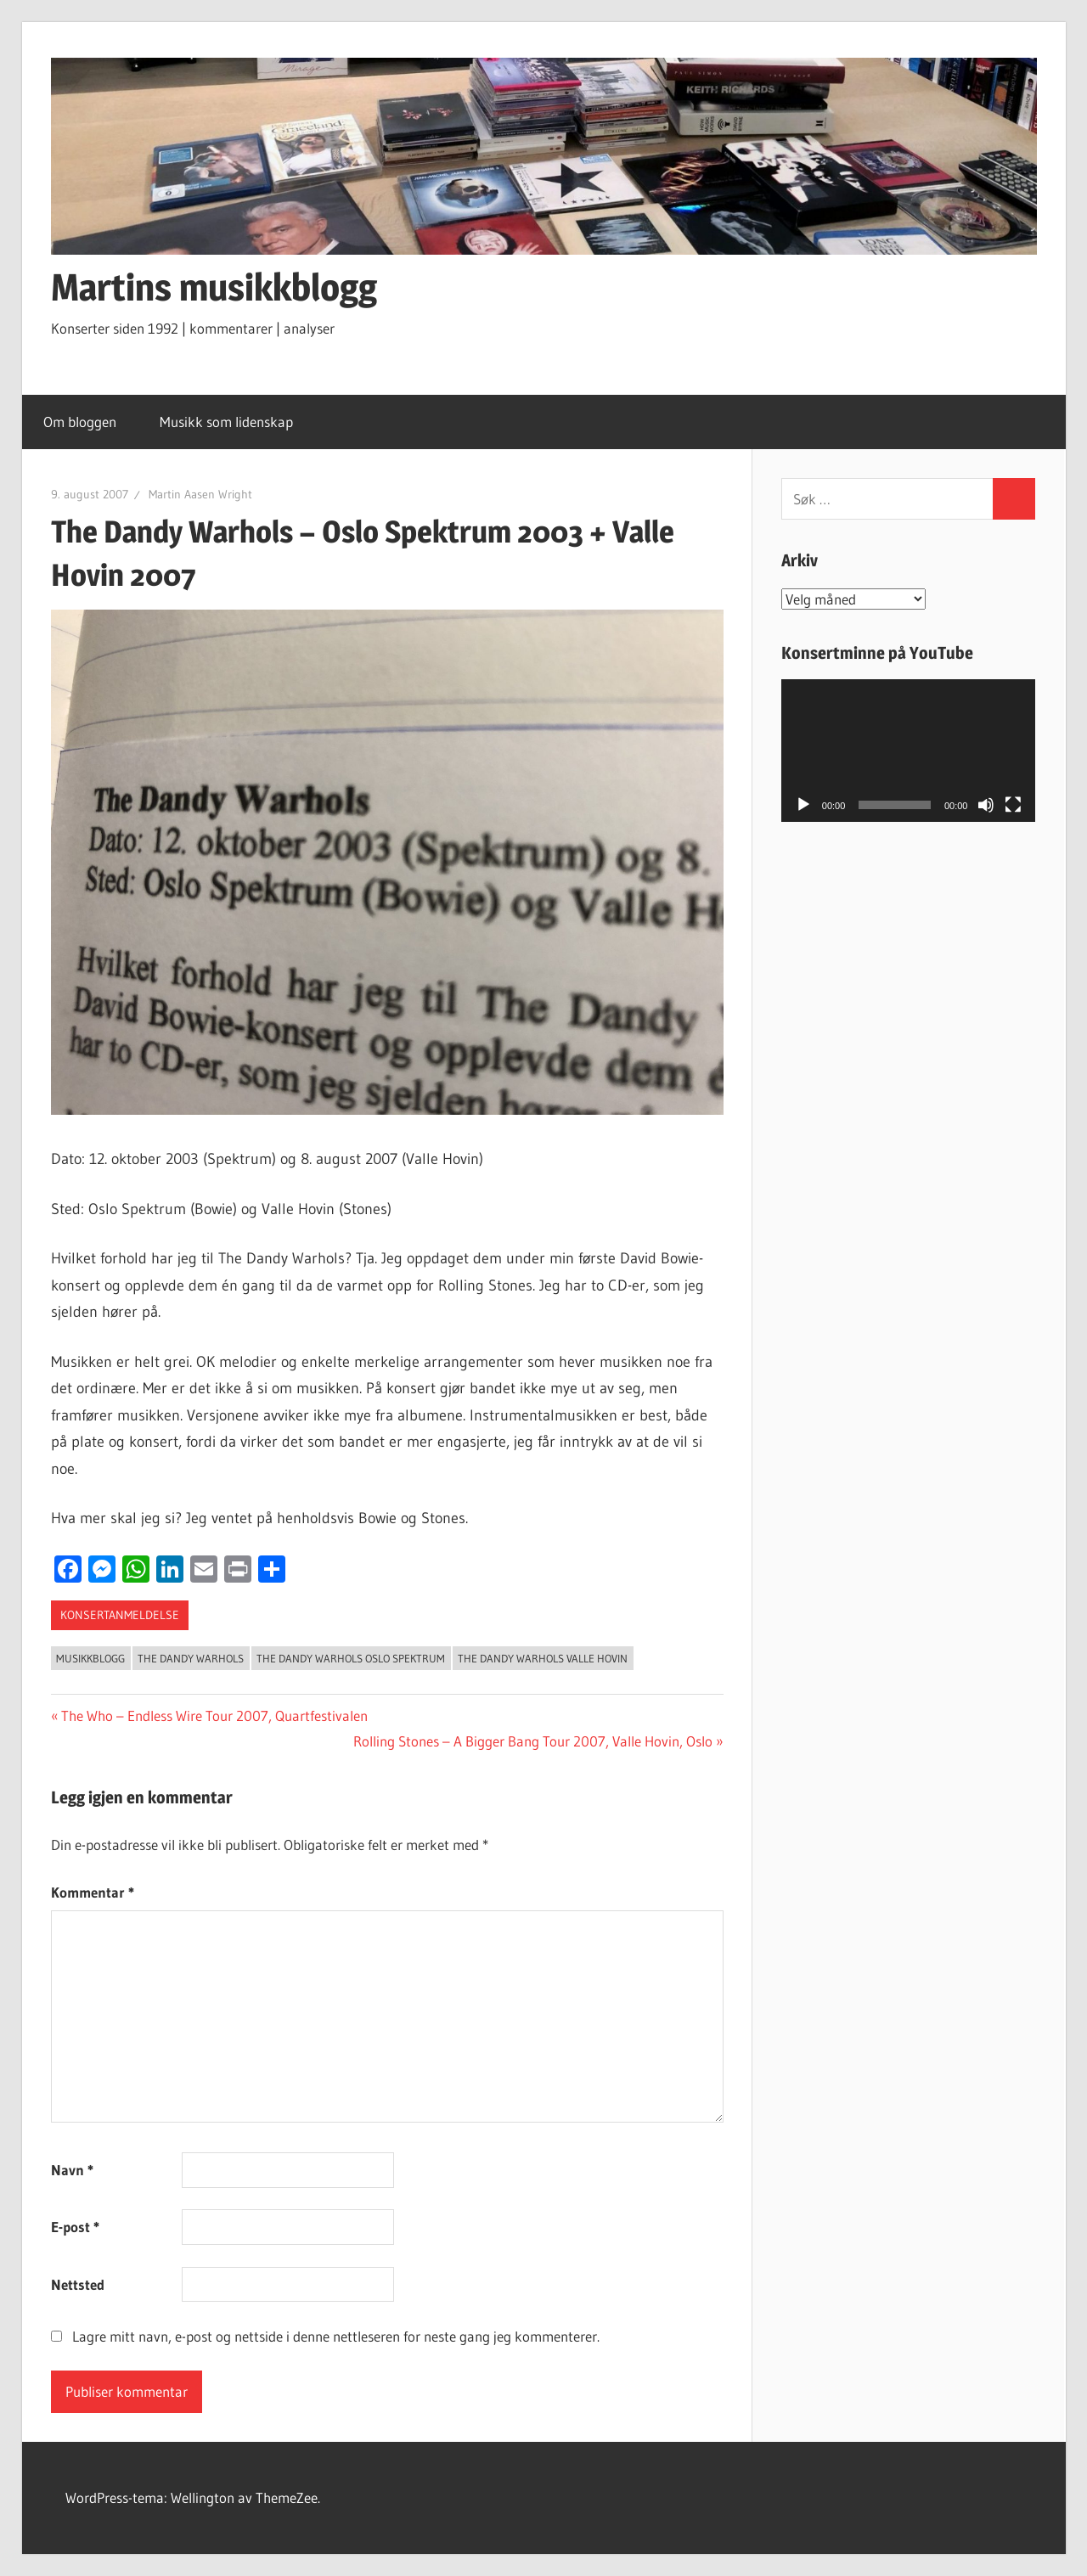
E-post (75, 2227)
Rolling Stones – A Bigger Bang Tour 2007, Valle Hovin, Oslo (532, 1741)
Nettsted (77, 2284)
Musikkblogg (90, 1658)
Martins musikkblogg (214, 287)
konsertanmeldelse (119, 1615)
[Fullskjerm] (1013, 804)
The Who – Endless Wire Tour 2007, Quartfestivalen (214, 1715)
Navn (72, 2170)
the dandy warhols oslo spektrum (350, 1658)
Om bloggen (79, 421)
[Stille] (985, 804)
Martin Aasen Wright (200, 494)
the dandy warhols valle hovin (543, 1658)
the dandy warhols (191, 1658)
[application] (908, 751)
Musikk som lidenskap (236, 421)
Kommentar (92, 1892)
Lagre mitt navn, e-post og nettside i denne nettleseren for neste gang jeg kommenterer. (336, 2336)
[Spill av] (803, 804)
